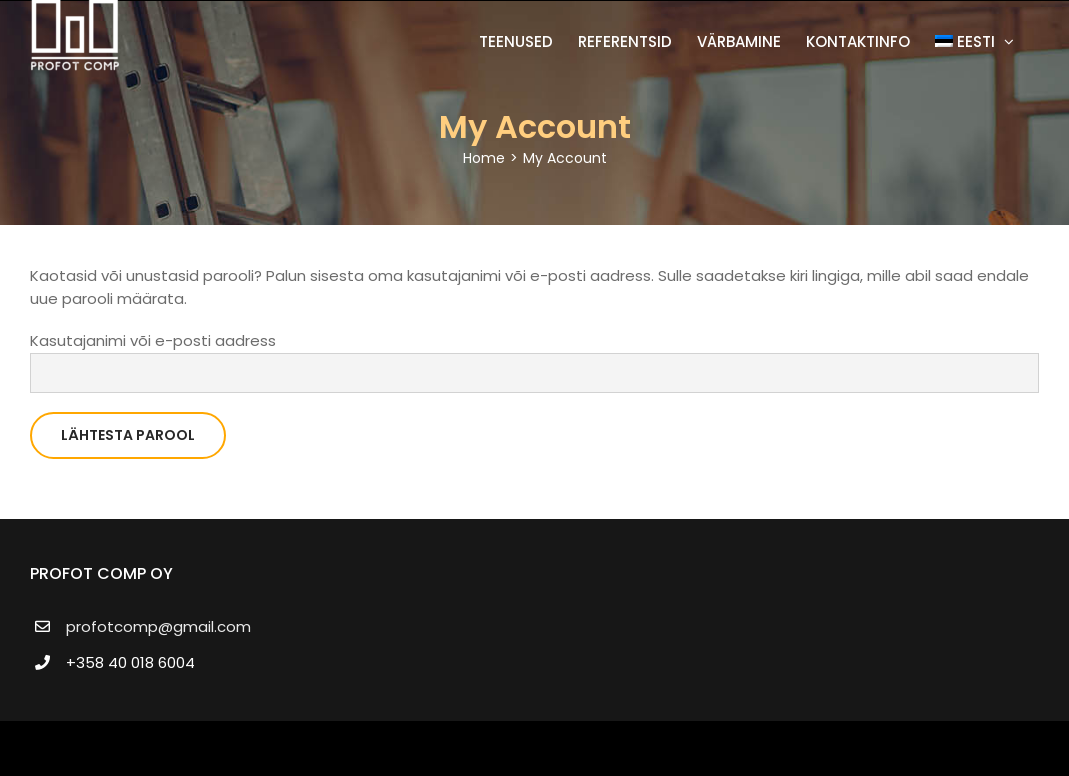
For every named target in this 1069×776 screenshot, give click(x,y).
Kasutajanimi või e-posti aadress (153, 340)
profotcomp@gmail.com (158, 626)
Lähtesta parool (128, 435)
